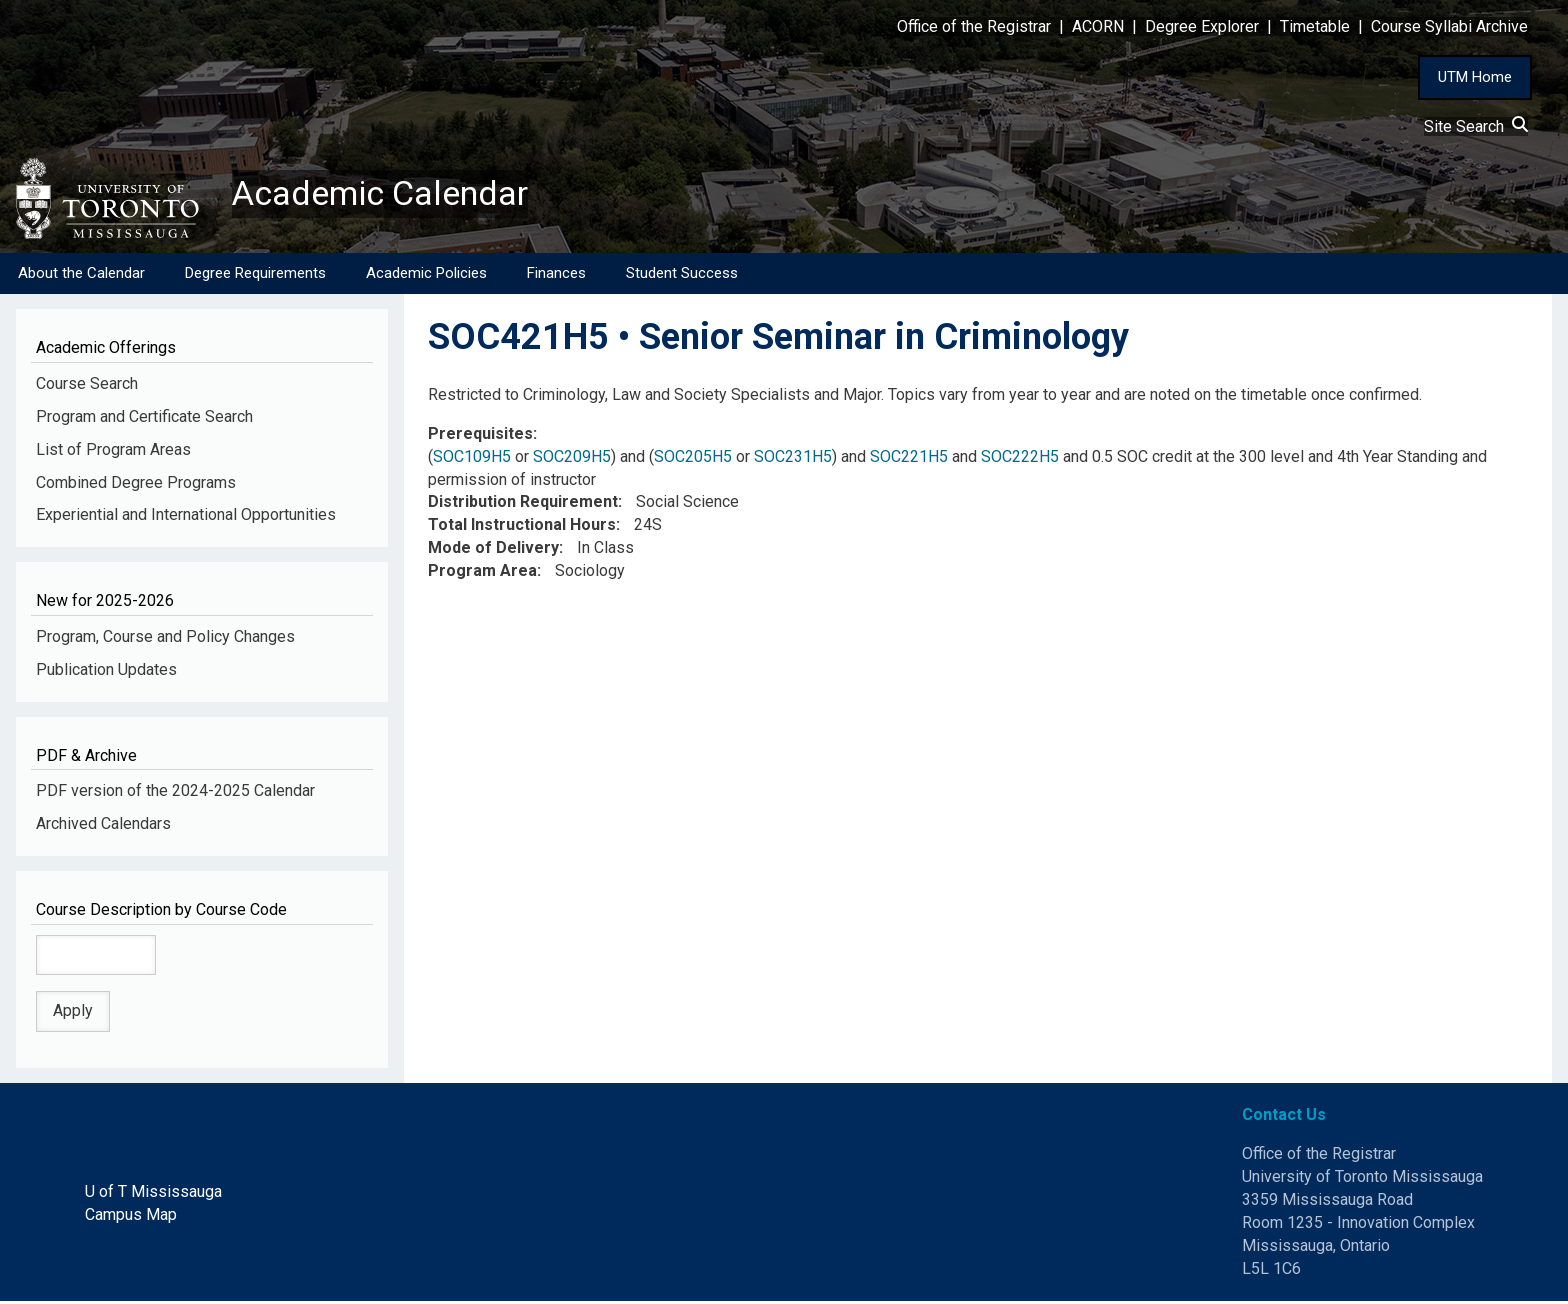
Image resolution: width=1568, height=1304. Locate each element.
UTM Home (1475, 77)
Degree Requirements (255, 275)
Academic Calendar (388, 195)
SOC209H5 (572, 458)
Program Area (482, 572)
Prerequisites (480, 435)
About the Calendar (81, 275)
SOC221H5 (909, 458)
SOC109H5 (472, 458)
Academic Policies (426, 275)
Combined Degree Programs (136, 484)
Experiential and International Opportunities (186, 517)
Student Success (682, 275)
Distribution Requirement (523, 504)
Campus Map (131, 1216)
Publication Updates (106, 671)
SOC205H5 (693, 458)
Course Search (87, 385)
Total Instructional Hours (522, 527)
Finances (556, 275)
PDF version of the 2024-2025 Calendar (175, 793)
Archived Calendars (103, 825)
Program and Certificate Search (144, 418)
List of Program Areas (113, 451)
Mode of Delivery (493, 550)
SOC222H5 (1020, 458)
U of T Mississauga (153, 1193)
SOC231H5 (793, 458)
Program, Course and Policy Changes (165, 638)
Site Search (1476, 126)
